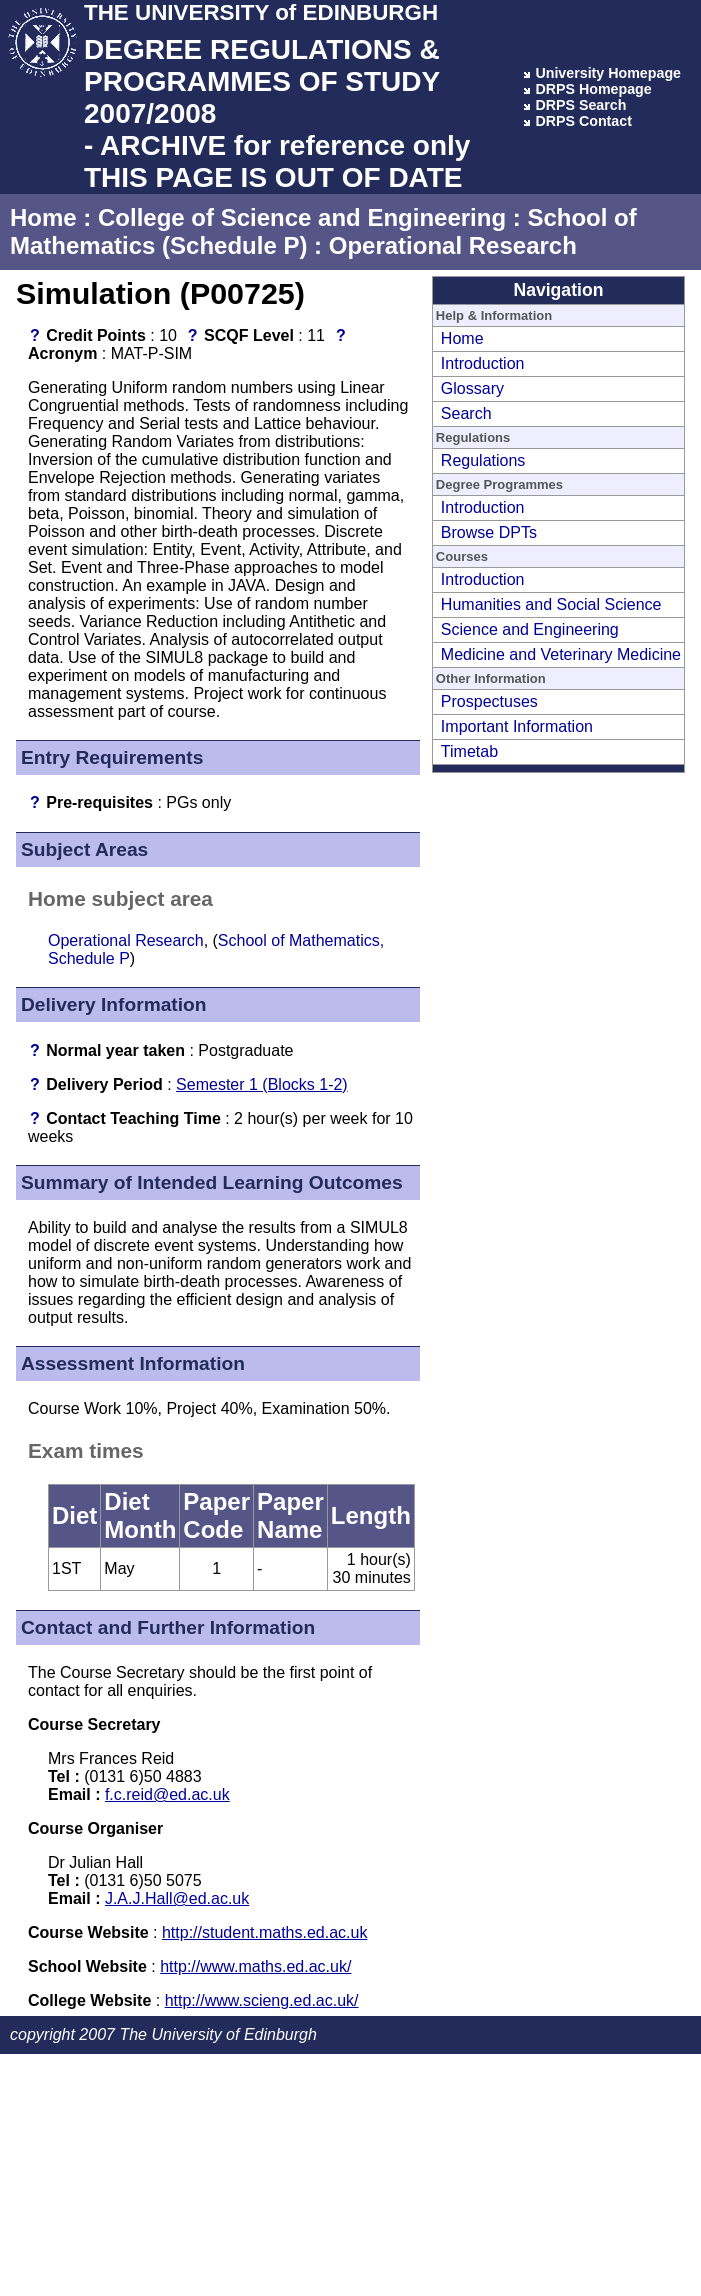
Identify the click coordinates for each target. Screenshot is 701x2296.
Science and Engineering (530, 629)
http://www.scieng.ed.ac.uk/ (262, 2000)
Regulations (483, 460)
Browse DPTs (489, 532)
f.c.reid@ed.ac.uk (167, 1794)
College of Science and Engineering (302, 217)
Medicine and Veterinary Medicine (561, 654)
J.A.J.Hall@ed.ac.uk (177, 1898)
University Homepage (608, 73)
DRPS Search (580, 105)
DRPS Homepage (593, 89)
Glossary (472, 388)
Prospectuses (489, 701)
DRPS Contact (583, 121)
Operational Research (453, 245)
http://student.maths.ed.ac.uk (264, 1932)
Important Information (517, 726)
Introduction (483, 363)
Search (466, 413)
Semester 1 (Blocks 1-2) (262, 1084)
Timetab (469, 751)
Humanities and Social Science (551, 604)
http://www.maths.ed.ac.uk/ (255, 1966)
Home (43, 217)
